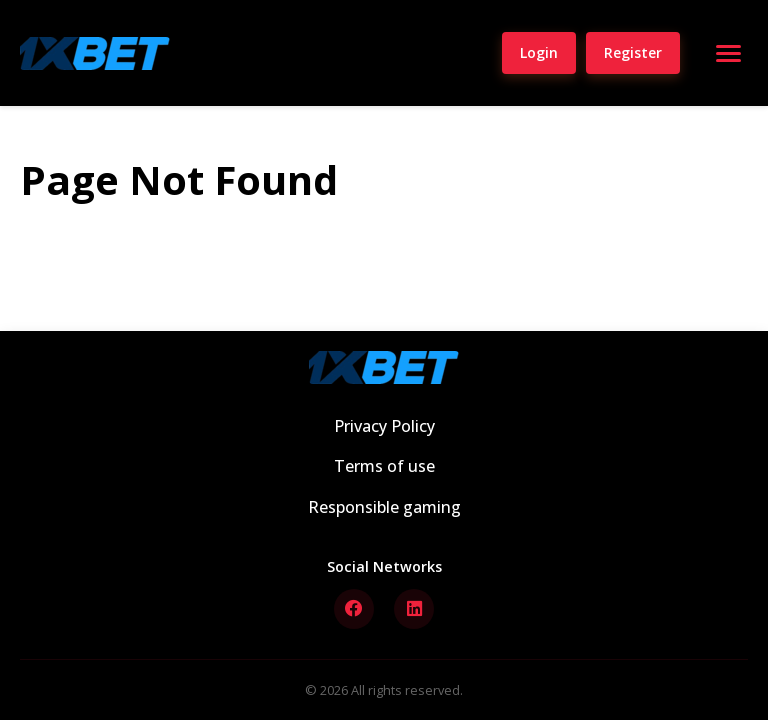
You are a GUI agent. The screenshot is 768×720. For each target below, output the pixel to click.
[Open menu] (728, 53)
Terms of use (384, 466)
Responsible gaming (384, 507)
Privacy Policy (384, 426)
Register (633, 52)
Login (539, 52)
